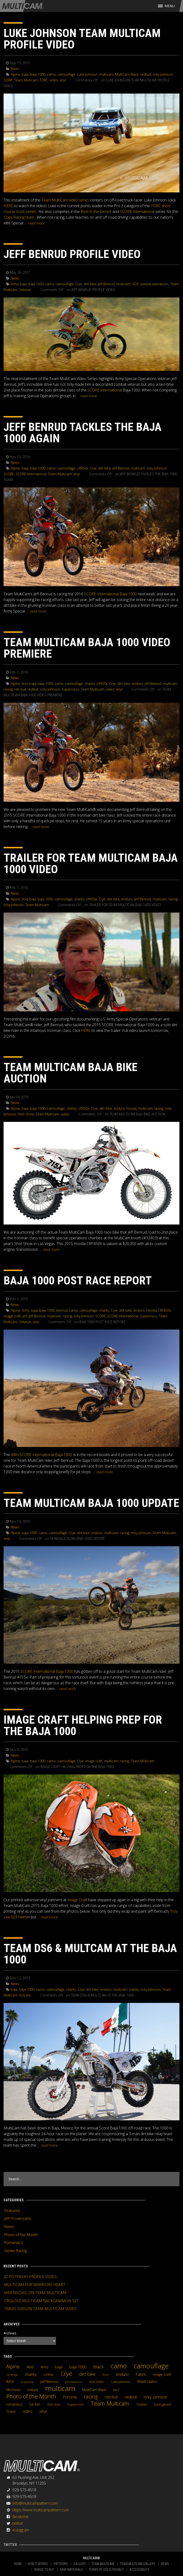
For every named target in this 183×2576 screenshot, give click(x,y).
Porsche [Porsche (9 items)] (70, 2397)
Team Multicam (26, 80)
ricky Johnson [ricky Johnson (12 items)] (155, 2396)
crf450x (82, 468)
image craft (12, 1316)
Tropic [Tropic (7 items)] (11, 2411)
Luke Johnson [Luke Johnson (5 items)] (120, 2382)
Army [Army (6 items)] (44, 2367)
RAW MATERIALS (71, 2569)
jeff (24, 1316)
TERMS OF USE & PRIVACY (106, 2569)
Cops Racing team (19, 217)
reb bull (20, 689)
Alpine (15, 74)
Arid (25, 683)
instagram (20, 2530)
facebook (20, 2516)
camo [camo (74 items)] (119, 2366)
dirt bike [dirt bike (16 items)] (87, 2374)
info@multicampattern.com (35, 2503)
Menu (166, 6)
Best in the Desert (96, 211)
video (54, 80)
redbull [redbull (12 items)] (131, 2396)
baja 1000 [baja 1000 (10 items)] (77, 2367)
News (15, 68)
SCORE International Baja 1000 (110, 593)
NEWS (165, 2564)
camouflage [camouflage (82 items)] (151, 2365)
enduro (137, 683)
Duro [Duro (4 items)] (105, 2375)
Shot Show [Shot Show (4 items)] (53, 2404)
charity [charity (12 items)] (30, 2374)
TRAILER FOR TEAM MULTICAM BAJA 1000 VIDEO (91, 863)
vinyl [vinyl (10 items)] (43, 2411)
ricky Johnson (163, 74)
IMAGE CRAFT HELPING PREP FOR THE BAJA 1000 (83, 1725)
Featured (12, 2210)
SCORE (9, 474)
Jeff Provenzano (17, 2218)
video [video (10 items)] (27, 2411)
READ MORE (36, 223)
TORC (44, 80)
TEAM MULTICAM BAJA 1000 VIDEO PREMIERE (87, 647)
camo (51, 74)
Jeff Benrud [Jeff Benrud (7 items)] (49, 2381)
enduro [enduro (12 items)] (122, 2374)
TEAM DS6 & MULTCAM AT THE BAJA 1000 (90, 1953)
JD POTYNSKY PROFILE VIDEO (30, 2276)
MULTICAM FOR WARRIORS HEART (34, 2284)
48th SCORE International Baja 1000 (41, 1454)
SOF (135, 284)
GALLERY (80, 2564)
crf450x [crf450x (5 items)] (48, 2374)
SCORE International (137, 211)
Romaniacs (13, 2242)
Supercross (70, 689)
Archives (10, 2333)
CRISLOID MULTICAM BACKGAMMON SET (41, 2300)
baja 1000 (37, 74)
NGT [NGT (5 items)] (116, 2390)
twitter (17, 2523)
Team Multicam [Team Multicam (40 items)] (110, 2403)
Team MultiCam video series (65, 200)
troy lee (25, 1995)
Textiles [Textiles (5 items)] (141, 2404)
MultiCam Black (127, 74)
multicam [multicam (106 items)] (60, 2388)
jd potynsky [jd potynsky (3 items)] (27, 2382)
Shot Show (26, 1114)
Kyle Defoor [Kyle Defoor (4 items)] (96, 2382)
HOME (18, 2564)
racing (8, 689)
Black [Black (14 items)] (98, 2366)
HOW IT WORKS (38, 2564)
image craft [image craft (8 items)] (162, 2374)
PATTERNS (61, 2564)
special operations (154, 284)
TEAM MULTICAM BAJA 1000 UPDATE (91, 1503)
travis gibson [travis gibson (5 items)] (162, 2404)
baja (25, 74)
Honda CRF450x (158, 1310)
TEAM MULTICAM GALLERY (137, 2564)
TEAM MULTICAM (103, 2564)
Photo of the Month (21, 2234)
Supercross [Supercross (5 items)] (75, 2404)
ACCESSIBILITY (139, 2569)
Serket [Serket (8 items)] (34, 2404)
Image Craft (77, 1899)
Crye (78, 284)
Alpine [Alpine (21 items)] (13, 2366)
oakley (134, 1989)
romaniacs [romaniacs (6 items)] (14, 2404)
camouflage (66, 74)
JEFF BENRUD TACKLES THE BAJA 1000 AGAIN (83, 432)
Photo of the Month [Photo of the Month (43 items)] (31, 2396)
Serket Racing (15, 2250)
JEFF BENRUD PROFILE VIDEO (72, 254)
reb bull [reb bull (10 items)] (111, 2397)
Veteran (25, 289)
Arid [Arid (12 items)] (30, 2366)
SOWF (8, 80)
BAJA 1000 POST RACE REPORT (78, 1280)
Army (14, 284)
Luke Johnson (87, 74)
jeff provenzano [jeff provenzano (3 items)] (73, 2382)
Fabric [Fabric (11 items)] (141, 2374)
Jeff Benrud (106, 284)
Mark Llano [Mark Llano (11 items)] (147, 2381)
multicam (106, 74)
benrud (61, 1310)
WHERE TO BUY (44, 2569)
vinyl (63, 80)
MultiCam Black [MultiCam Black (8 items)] (94, 2389)
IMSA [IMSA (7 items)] (10, 2381)
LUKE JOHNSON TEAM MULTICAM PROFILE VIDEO (82, 38)
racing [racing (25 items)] (91, 2396)
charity (90, 683)
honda (132, 1108)
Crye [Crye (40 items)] (66, 2373)
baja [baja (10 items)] (58, 2367)
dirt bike (90, 284)
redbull (145, 74)
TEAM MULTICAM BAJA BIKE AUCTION (70, 1072)
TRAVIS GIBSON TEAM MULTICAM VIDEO (40, 2308)
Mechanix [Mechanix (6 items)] (13, 2389)
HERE (8, 205)
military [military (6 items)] (32, 2389)
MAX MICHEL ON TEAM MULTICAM (35, 2292)
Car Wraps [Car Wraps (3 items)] (12, 2374)
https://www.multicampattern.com (40, 2510)
